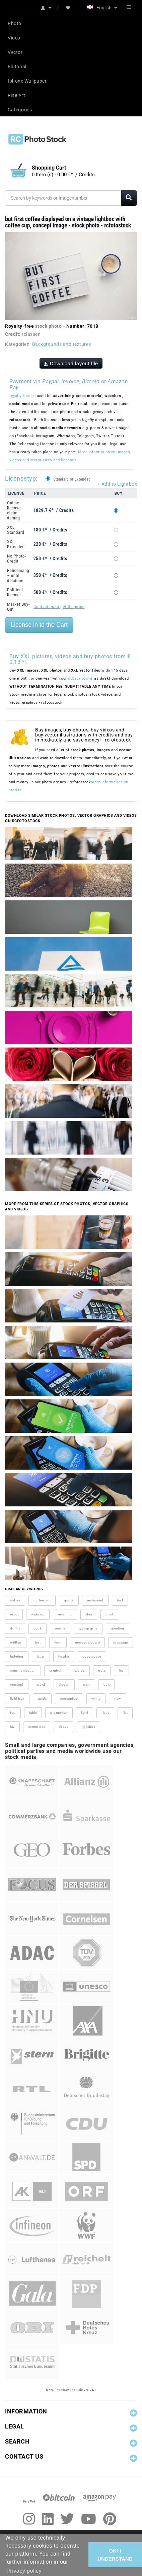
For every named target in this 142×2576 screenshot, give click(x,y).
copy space (92, 1656)
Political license (15, 592)
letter (41, 1656)
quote (69, 1600)
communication (23, 1670)
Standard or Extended (71, 479)
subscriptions (80, 678)
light (84, 1712)
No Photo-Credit (16, 559)
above (64, 1726)
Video (14, 37)
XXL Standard (15, 530)
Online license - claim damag (15, 510)
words (80, 1670)
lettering (16, 1656)
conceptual (69, 1698)
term (58, 1642)
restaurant (95, 1600)
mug (14, 1614)
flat (125, 1712)
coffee (15, 1600)
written (15, 1642)
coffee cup (42, 1600)
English (102, 7)
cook (37, 1628)
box (106, 1684)
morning (65, 1614)
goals (42, 1698)
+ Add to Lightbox (117, 484)
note (101, 1670)
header (63, 1656)
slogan (64, 1684)
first (120, 1600)
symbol (55, 1670)
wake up (38, 1614)
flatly (105, 1712)
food (109, 1614)
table (33, 1712)
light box (17, 1698)
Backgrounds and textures (61, 344)
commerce (36, 1726)
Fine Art (16, 95)
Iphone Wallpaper (27, 81)
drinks (15, 1628)
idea (88, 1614)
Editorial (17, 66)
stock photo (48, 326)
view (117, 1698)
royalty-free (19, 396)
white (95, 1698)
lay (12, 1726)
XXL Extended (16, 544)
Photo (14, 23)
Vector (15, 52)
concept (16, 1684)
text (38, 1642)
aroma (60, 1628)
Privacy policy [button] (24, 2571)
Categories (20, 109)
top (13, 1712)
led (121, 1670)
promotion (59, 1712)
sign (86, 1684)
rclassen (31, 334)
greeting (117, 1628)
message (120, 1642)
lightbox (88, 1726)
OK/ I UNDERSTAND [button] (115, 2555)
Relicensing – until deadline (18, 575)
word (41, 1684)
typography (88, 1628)
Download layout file (71, 363)
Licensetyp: (21, 478)
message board (87, 1642)
